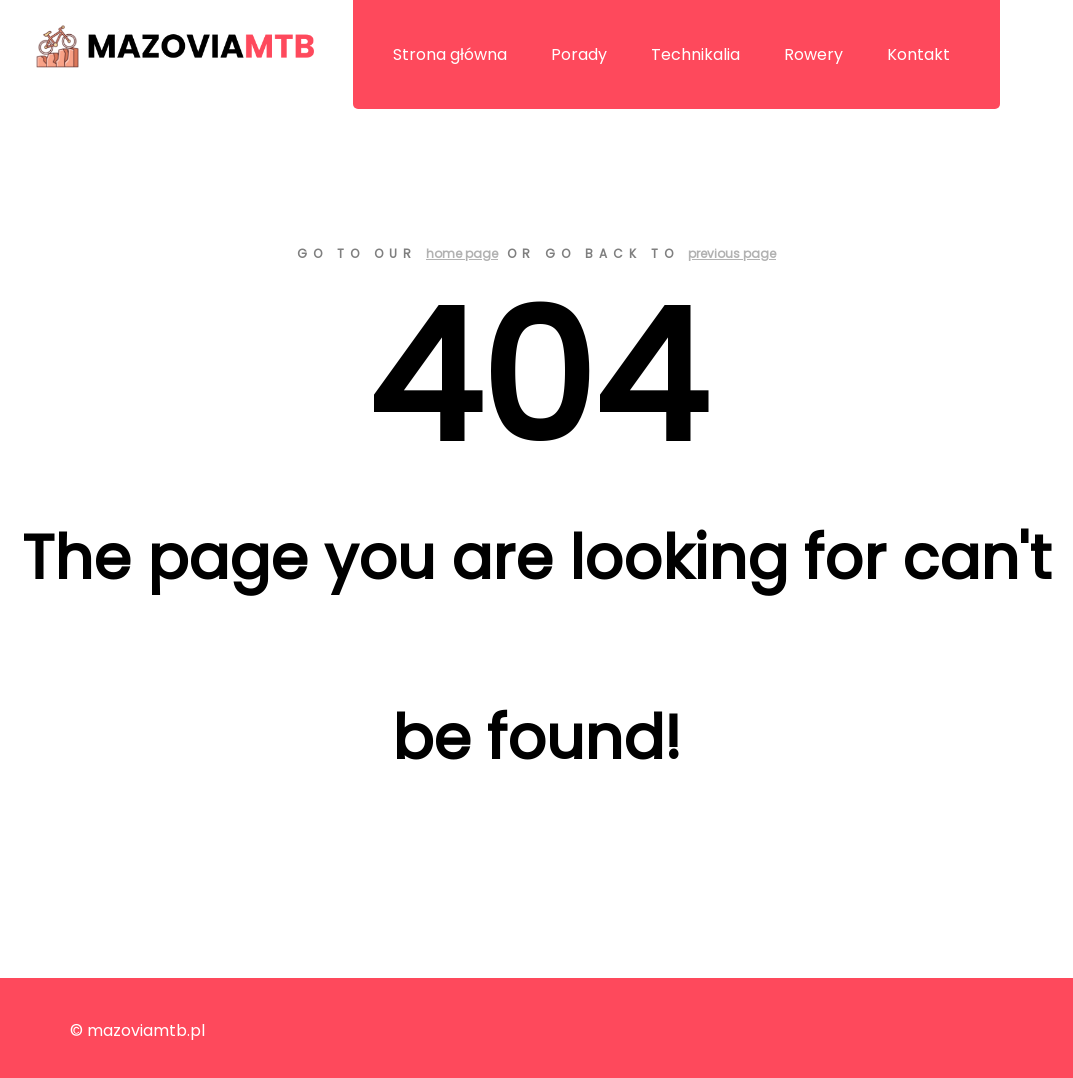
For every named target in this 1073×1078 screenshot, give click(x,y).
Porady (579, 54)
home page (462, 253)
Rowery (813, 54)
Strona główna (450, 54)
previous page (732, 253)
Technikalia (695, 54)
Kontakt (918, 54)
